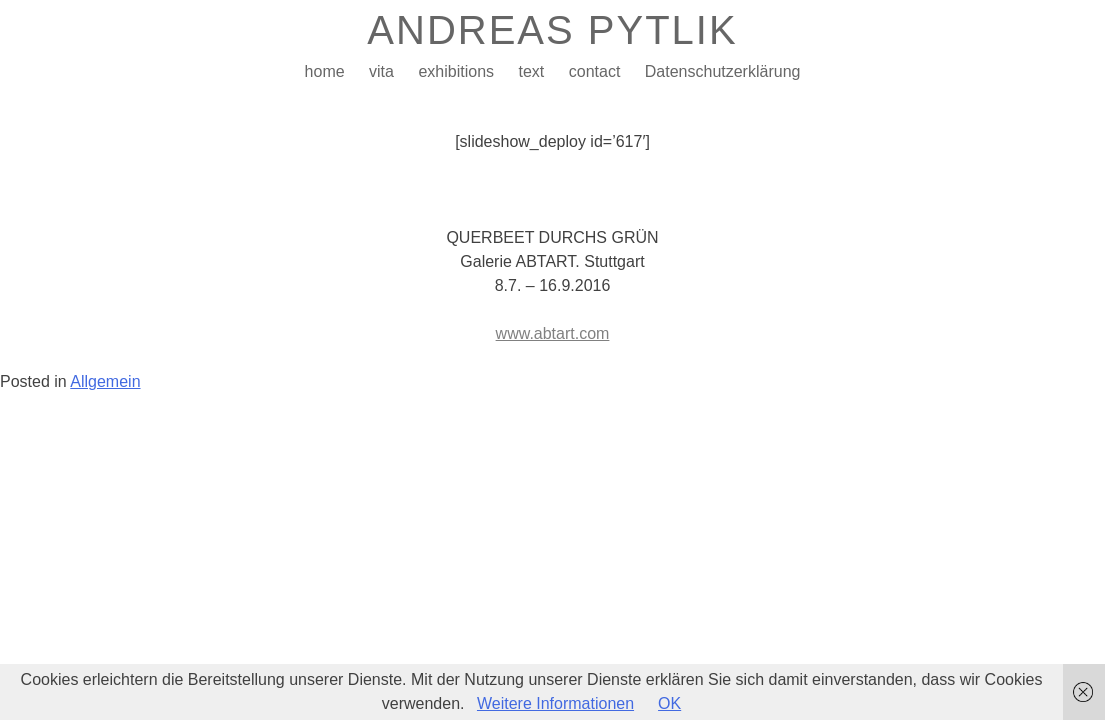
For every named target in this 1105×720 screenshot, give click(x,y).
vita (381, 71)
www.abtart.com (553, 333)
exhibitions (456, 71)
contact (595, 71)
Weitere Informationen (555, 703)
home (325, 71)
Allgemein (105, 381)
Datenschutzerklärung (723, 71)
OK (669, 703)
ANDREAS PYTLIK (552, 30)
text (531, 71)
